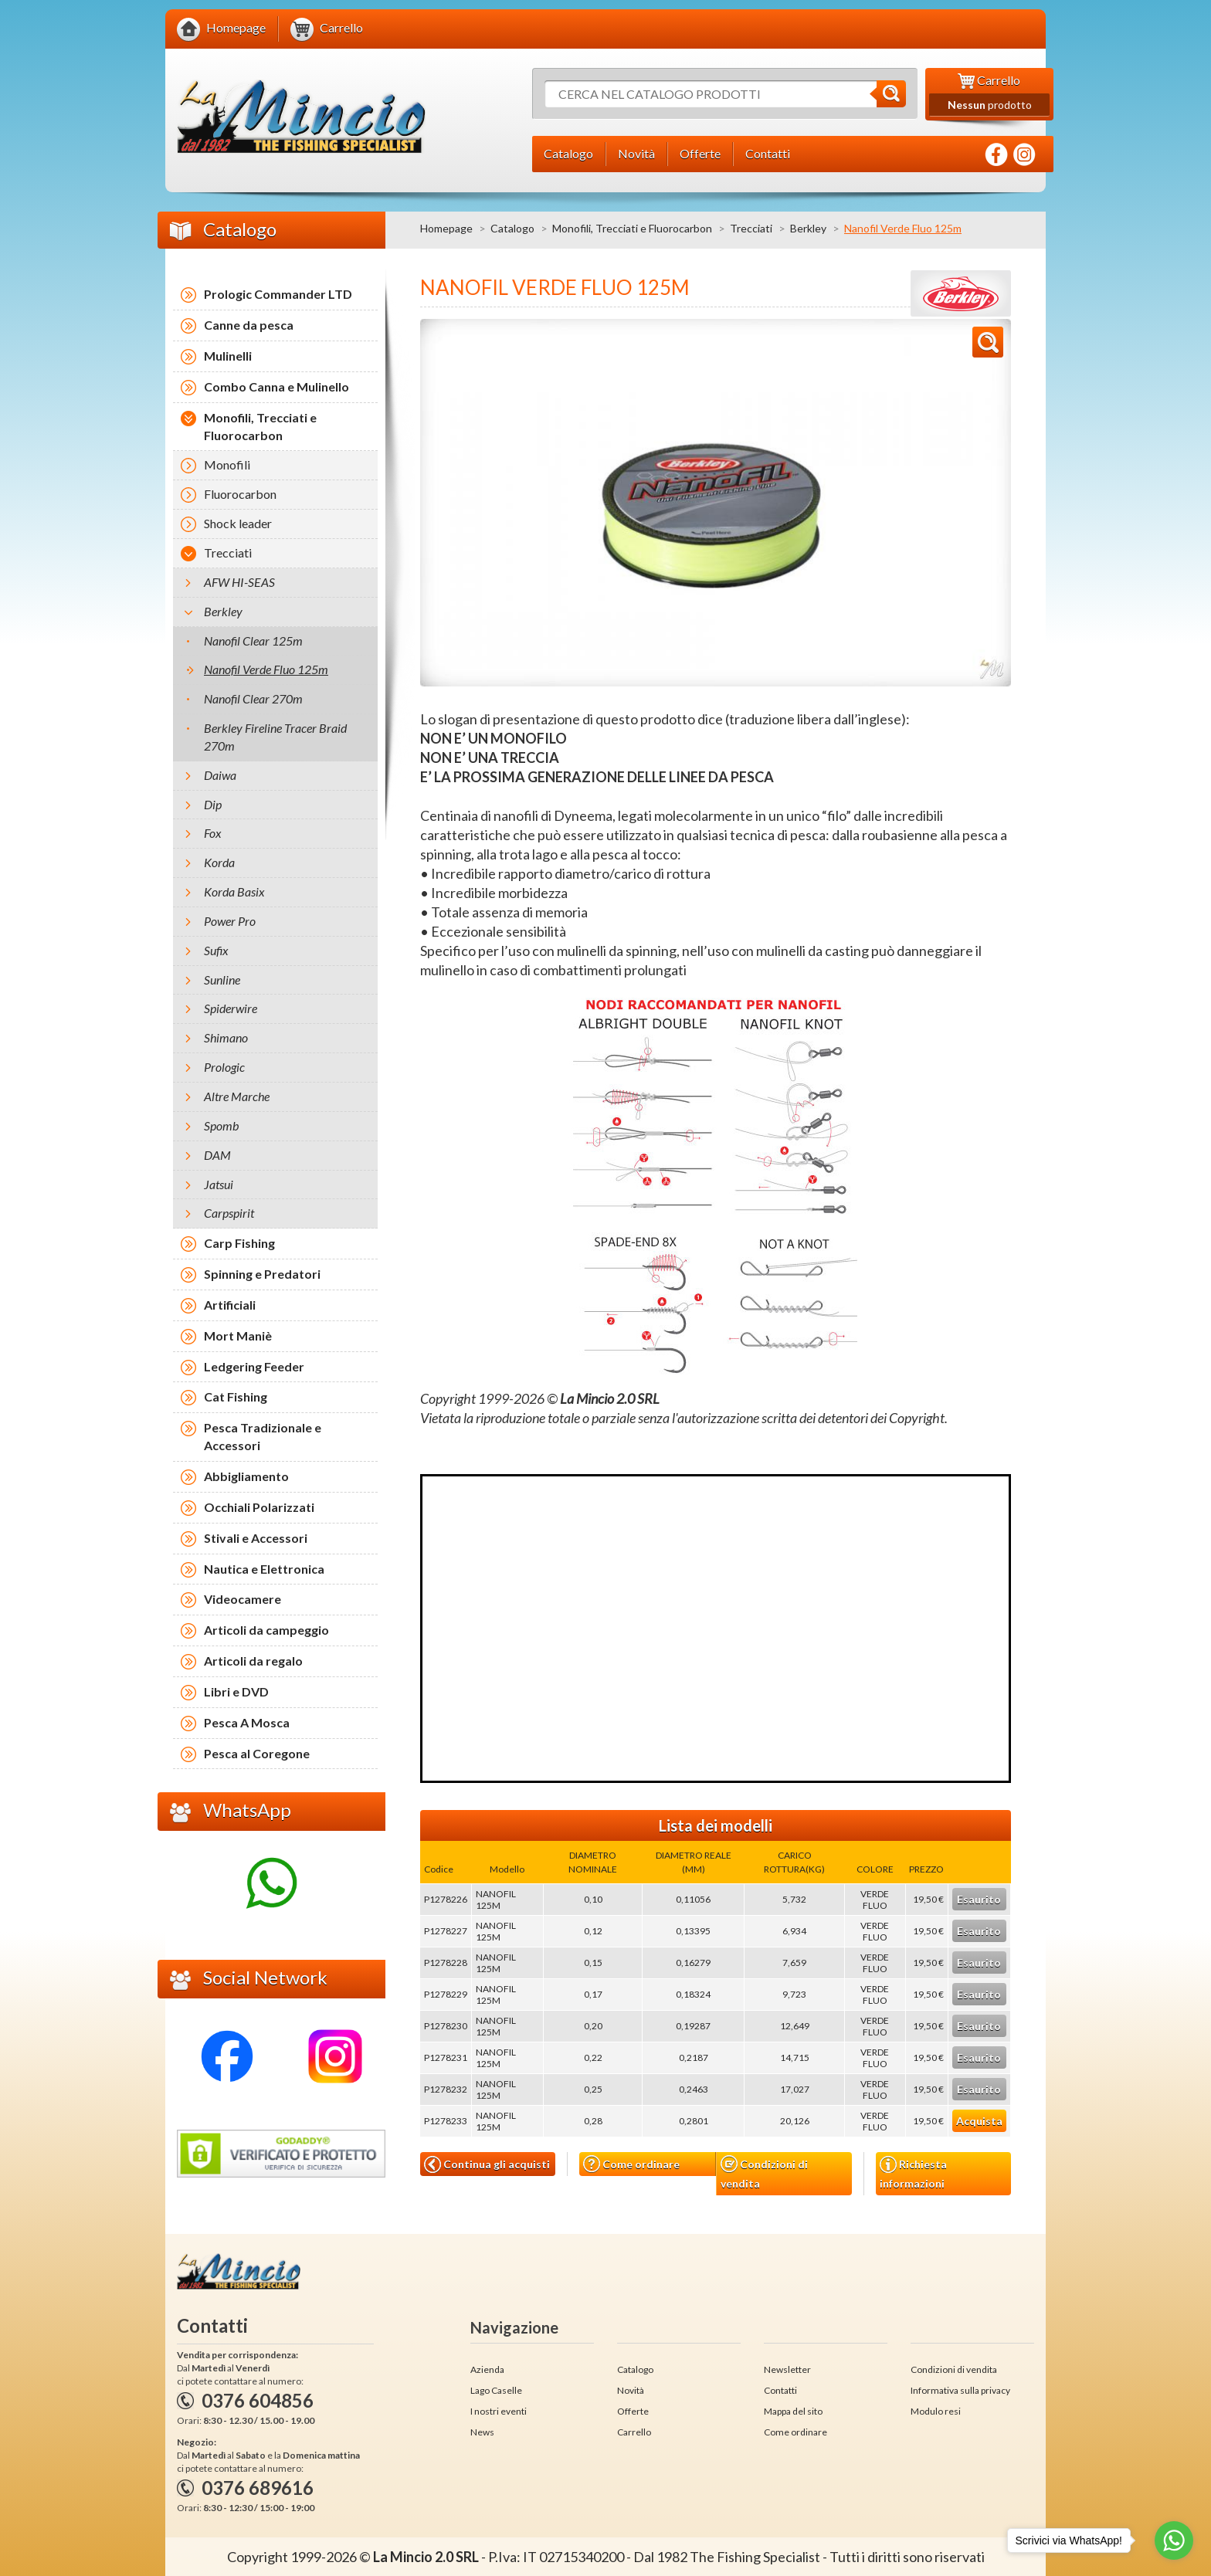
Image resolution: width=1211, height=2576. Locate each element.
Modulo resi (936, 2411)
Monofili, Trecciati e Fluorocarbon (632, 228)
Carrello (634, 2432)
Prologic (224, 1066)
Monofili (227, 464)
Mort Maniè (238, 1335)
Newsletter (787, 2369)
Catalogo (512, 228)
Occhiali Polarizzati (259, 1507)
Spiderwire (230, 1008)
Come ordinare (631, 2164)
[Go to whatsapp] (1174, 2540)
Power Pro (230, 920)
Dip (213, 804)
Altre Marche (237, 1096)
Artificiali (230, 1304)
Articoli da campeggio (266, 1629)
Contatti (780, 2390)
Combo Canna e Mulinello (276, 386)
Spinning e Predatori (262, 1273)
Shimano (226, 1037)
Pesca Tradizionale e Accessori (262, 1436)
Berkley (808, 228)
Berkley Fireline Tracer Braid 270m (275, 736)
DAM (217, 1154)
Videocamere (242, 1598)
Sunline (222, 979)
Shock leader (238, 523)
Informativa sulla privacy (960, 2390)
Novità (630, 2390)
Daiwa (220, 775)
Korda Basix (234, 891)
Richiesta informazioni (913, 2173)
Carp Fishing (239, 1242)
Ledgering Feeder (254, 1366)
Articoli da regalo (253, 1660)
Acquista (979, 2120)
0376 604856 (258, 2400)
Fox (213, 832)
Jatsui (218, 1184)
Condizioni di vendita (764, 2172)
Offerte (633, 2411)
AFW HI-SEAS (239, 582)
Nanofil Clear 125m (253, 640)
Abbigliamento (246, 1476)
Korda (219, 862)
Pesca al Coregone (257, 1753)
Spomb (221, 1125)
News (482, 2432)
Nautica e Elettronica (264, 1568)
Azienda (487, 2369)
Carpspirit (229, 1212)
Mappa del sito (793, 2411)
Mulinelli (228, 355)
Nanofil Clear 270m (253, 698)
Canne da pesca (248, 324)
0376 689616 (258, 2487)
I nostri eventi (498, 2411)
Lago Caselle (496, 2390)
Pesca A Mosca (247, 1722)
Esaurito (979, 1899)
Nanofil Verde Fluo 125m (266, 669)
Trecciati (751, 228)
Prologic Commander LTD (278, 293)
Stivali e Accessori (255, 1537)
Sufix (216, 950)
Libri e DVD (236, 1691)
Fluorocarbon (240, 493)
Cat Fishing (235, 1396)
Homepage (446, 228)
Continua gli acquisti (487, 2164)
